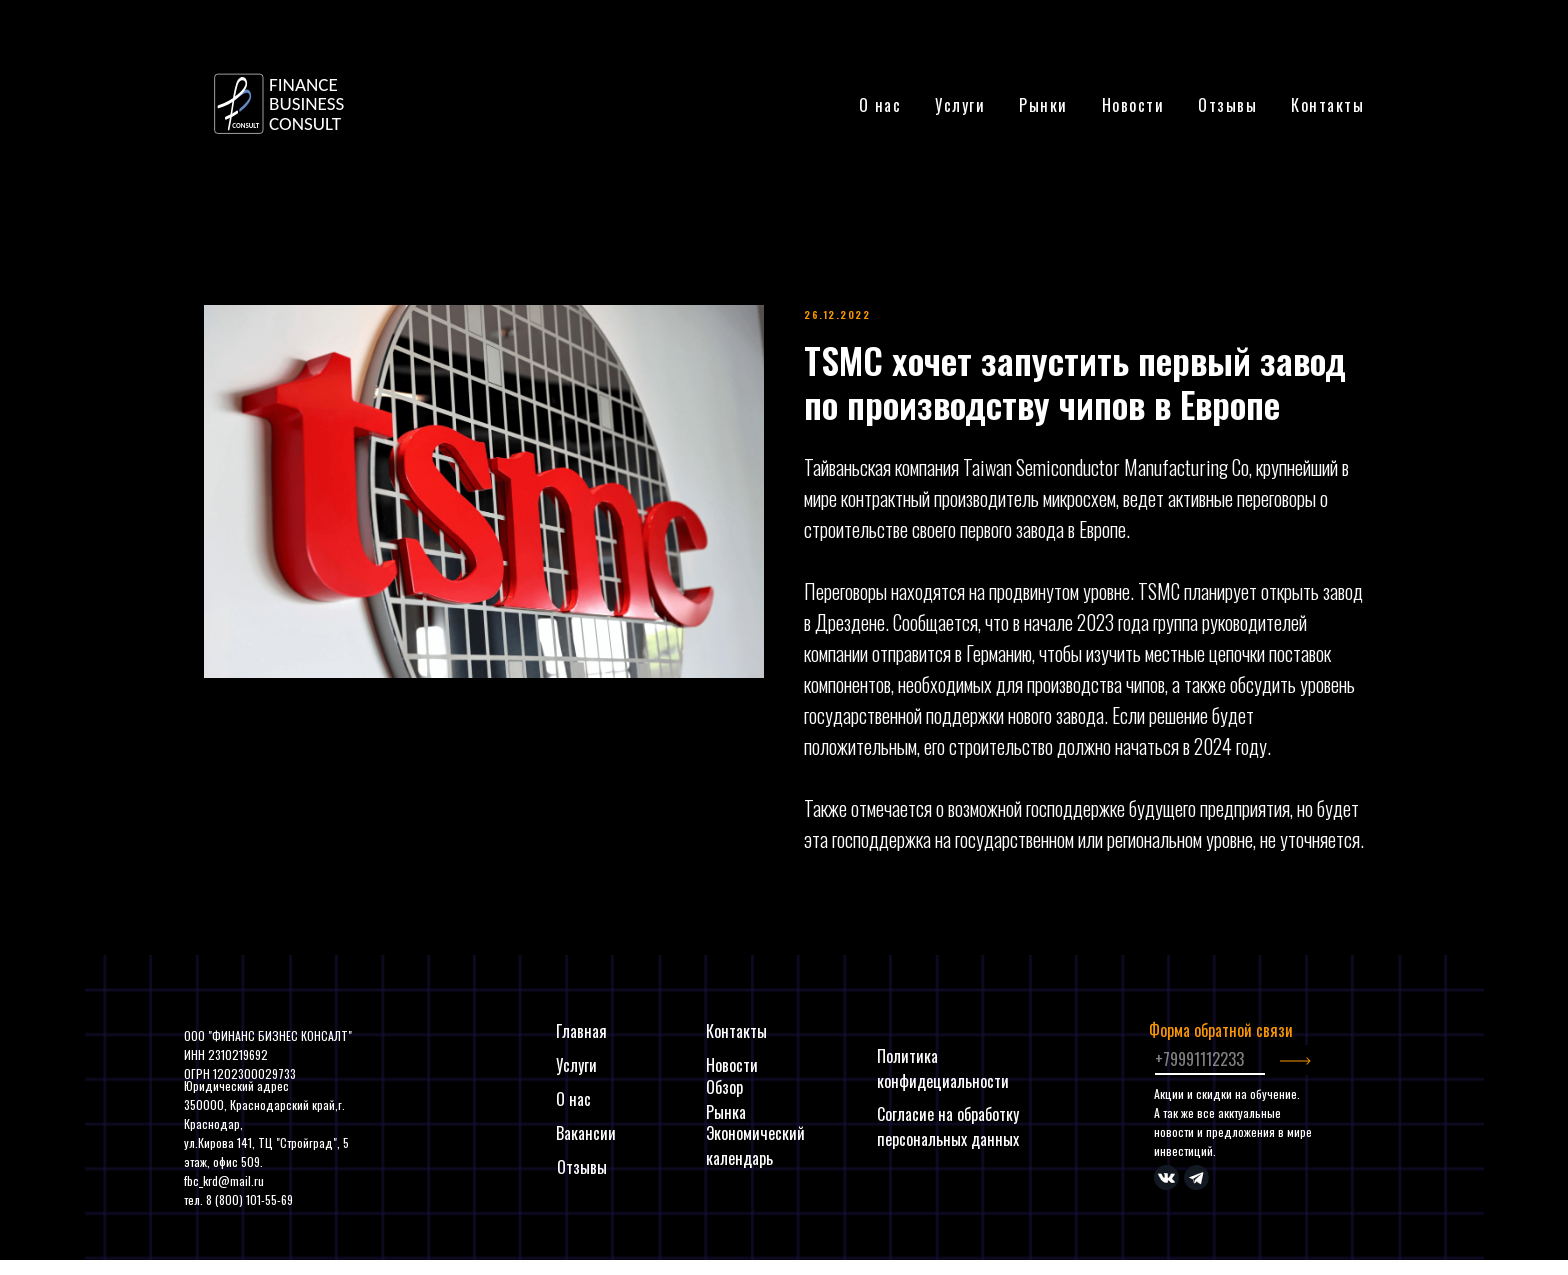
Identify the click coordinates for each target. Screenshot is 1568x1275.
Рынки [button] (1043, 105)
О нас (880, 105)
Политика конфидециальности (943, 1068)
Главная (581, 1031)
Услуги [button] (960, 105)
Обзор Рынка (726, 1099)
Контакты (1327, 105)
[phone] (1210, 1060)
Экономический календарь (755, 1145)
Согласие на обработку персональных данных (948, 1126)
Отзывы (1227, 105)
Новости (1133, 105)
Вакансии (586, 1133)
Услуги (576, 1065)
